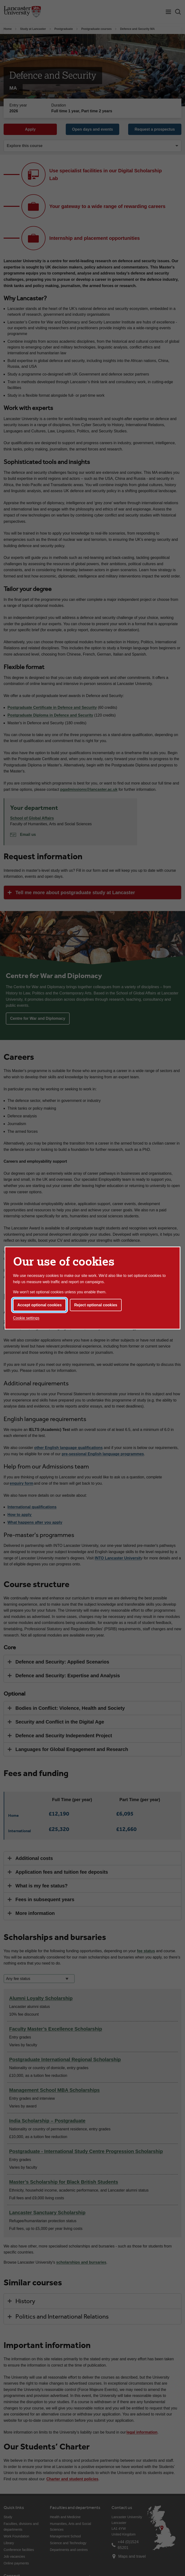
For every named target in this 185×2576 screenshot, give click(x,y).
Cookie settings (26, 1318)
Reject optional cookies (95, 1305)
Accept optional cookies (39, 1305)
